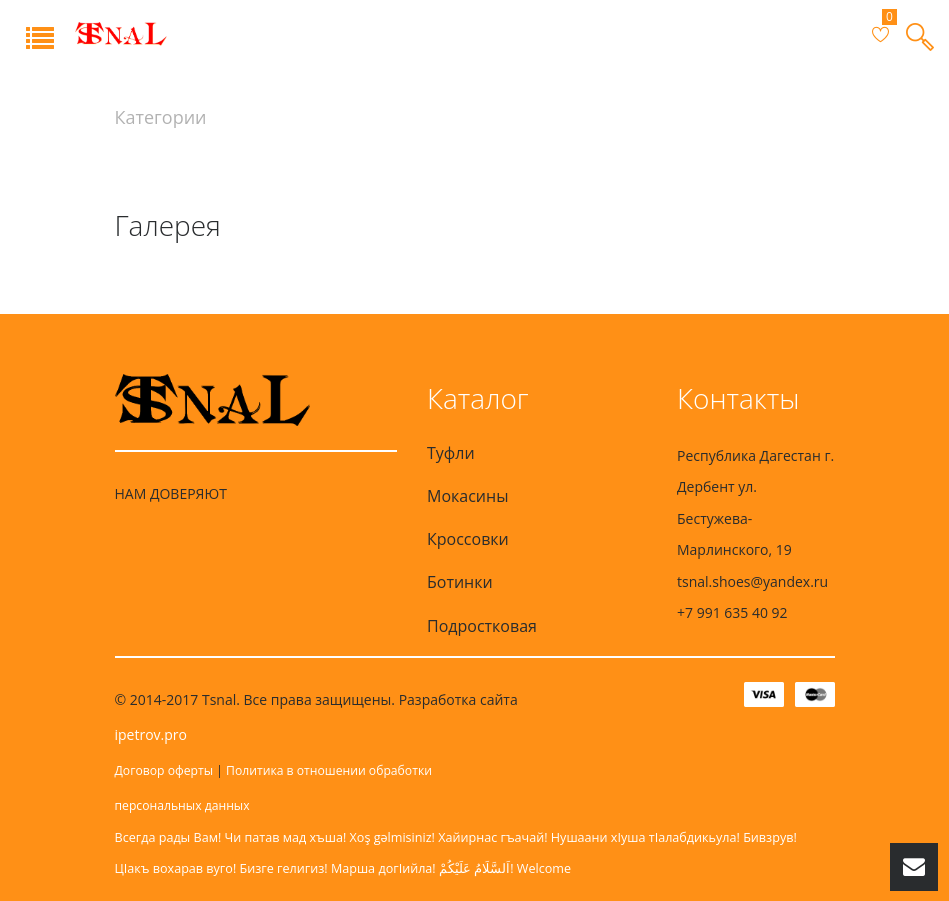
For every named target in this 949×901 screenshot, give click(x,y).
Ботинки (460, 582)
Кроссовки (468, 539)
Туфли (451, 453)
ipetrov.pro (151, 734)
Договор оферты (164, 770)
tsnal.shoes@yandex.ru (752, 581)
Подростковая (482, 626)
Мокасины (467, 496)
